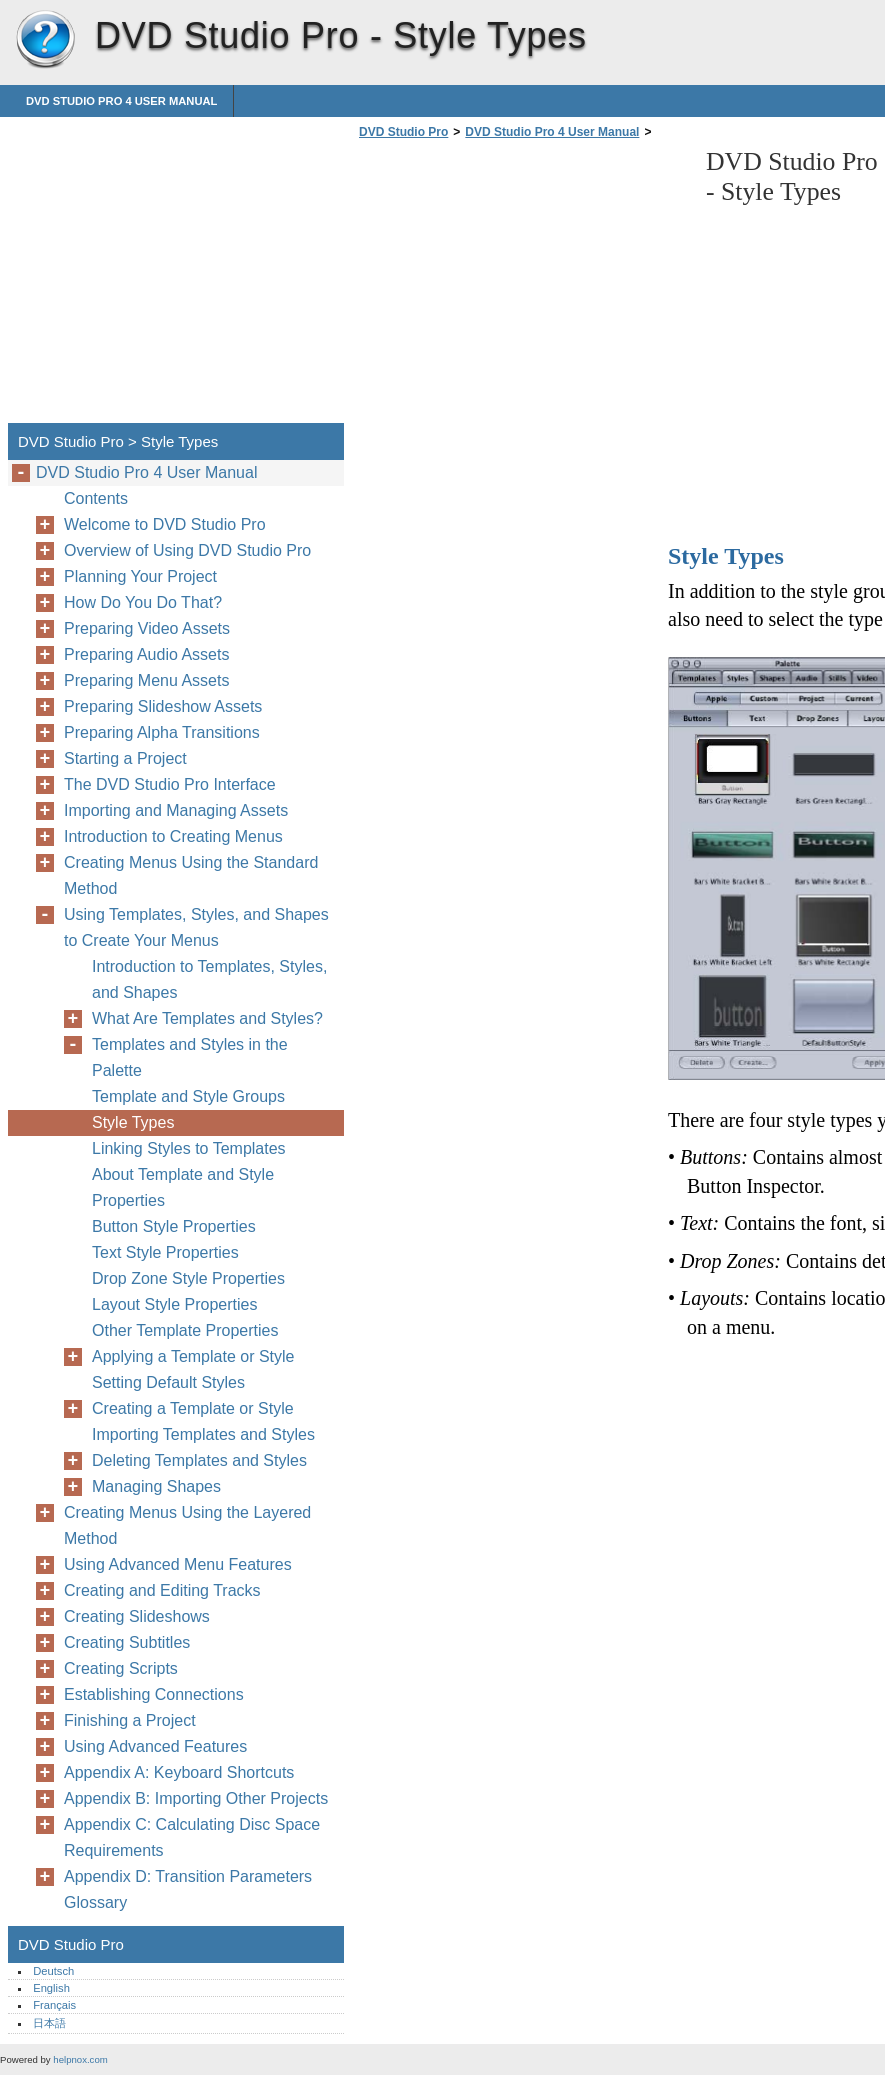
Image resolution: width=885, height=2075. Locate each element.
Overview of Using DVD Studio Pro (187, 550)
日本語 (49, 2023)
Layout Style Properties (174, 1304)
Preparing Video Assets (147, 628)
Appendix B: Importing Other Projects (196, 1798)
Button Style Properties (174, 1226)
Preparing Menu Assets (146, 680)
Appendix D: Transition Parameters (188, 1876)
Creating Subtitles (127, 1642)
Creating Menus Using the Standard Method (191, 875)
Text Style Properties (165, 1252)
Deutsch (53, 1971)
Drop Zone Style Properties (188, 1278)
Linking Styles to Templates (189, 1148)
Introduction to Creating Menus (173, 836)
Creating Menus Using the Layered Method (187, 1525)
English (51, 1988)
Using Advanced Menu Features (178, 1564)
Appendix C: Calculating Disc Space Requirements (192, 1837)
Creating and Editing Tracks (162, 1590)
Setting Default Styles (168, 1382)
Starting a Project (125, 758)
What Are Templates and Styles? (207, 1018)
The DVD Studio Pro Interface (170, 784)
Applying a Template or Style (193, 1356)
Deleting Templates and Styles (199, 1460)
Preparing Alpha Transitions (162, 732)
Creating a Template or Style (193, 1408)
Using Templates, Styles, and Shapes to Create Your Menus (196, 927)
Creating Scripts (121, 1668)
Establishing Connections (154, 1694)
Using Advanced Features (155, 1746)
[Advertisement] (522, 287)
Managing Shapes (156, 1486)
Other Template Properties (185, 1330)
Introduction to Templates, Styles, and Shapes (209, 979)
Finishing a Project (130, 1720)
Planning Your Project (140, 576)
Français (54, 2005)
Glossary (95, 1902)
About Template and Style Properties (183, 1187)
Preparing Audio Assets (146, 654)
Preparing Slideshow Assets (163, 706)
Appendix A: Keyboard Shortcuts (179, 1772)
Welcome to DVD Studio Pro (165, 524)
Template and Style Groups (188, 1096)
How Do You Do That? (143, 602)
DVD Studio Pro (45, 40)
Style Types (133, 1122)
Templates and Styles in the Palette (190, 1057)
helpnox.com (80, 2059)
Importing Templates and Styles (203, 1434)
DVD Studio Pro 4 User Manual (121, 101)
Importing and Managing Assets (176, 810)
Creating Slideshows (137, 1616)
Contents (96, 498)
